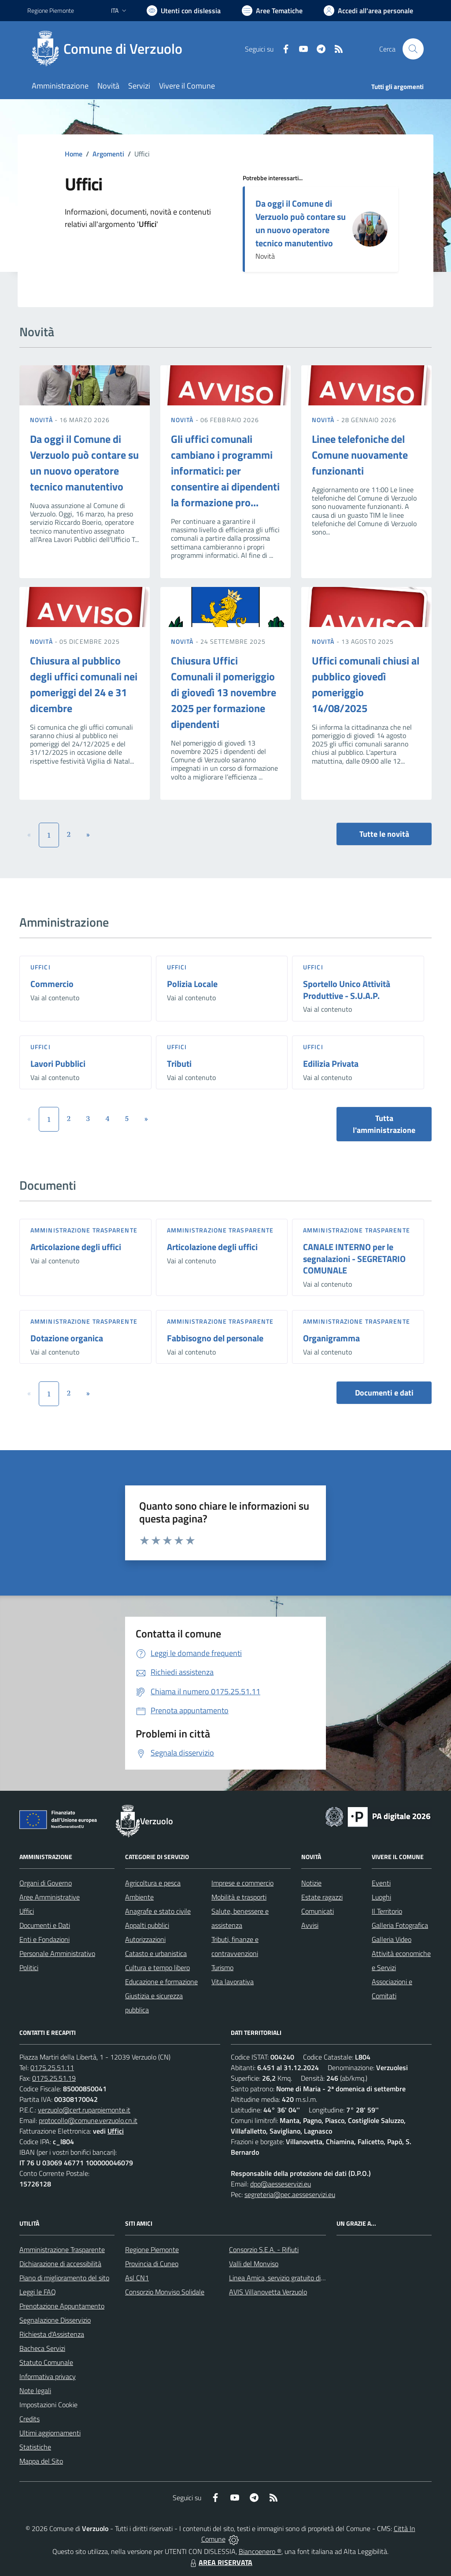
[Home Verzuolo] (110, 49)
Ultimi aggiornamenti (50, 2433)
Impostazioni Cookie (48, 2404)
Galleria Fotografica (400, 1925)
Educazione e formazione (161, 1981)
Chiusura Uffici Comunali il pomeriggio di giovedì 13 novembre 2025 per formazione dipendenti (223, 692)
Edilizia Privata (331, 1063)
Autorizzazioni (145, 1939)
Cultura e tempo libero (157, 1967)
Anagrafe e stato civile (158, 1911)
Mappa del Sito (41, 2461)
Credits (29, 2418)
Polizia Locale (192, 984)
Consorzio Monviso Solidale (164, 2291)
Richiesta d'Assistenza (51, 2334)
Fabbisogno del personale (215, 1338)
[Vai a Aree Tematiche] (272, 10)
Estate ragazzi (322, 1897)
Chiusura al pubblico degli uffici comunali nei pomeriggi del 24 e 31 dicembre (83, 684)
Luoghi (381, 1897)
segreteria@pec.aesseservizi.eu (289, 2194)
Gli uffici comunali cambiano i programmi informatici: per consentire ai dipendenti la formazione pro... (225, 470)
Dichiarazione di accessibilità (60, 2263)
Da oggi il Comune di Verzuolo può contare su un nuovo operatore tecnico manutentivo (300, 223)
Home (73, 153)
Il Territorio (387, 1911)
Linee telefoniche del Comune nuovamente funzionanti (360, 455)
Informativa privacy (47, 2376)
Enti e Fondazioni (44, 1939)
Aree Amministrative (49, 1897)
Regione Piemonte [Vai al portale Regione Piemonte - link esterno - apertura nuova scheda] (50, 10)
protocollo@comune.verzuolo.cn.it (88, 2120)
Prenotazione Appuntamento (61, 2306)
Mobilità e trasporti (238, 1897)
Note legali (35, 2390)
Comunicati (317, 1911)
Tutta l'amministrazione (384, 1124)
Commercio (52, 984)
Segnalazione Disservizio (55, 2320)
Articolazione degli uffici (75, 1247)
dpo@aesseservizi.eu (280, 2184)
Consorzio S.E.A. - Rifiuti (264, 2249)
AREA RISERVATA (220, 2562)
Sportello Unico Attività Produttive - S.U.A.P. (346, 989)
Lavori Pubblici (57, 1063)
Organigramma (331, 1338)
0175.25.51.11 (52, 2067)
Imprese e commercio (242, 1883)
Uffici (40, 967)
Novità (42, 419)
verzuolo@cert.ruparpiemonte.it (84, 2110)
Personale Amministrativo (57, 1953)
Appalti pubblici (147, 1925)
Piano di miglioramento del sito (64, 2277)
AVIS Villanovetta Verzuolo (268, 2291)
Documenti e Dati (44, 1925)
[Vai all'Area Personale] (368, 10)
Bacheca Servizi (42, 2348)
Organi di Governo (45, 1883)
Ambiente (139, 1897)
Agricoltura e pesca (153, 1883)
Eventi (381, 1883)
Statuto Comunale (46, 2362)
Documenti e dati (384, 1393)
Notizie (311, 1883)
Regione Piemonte (152, 2249)
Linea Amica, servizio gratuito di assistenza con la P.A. (307, 2277)
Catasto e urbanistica (156, 1953)
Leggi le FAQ (37, 2291)
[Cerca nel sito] (413, 48)
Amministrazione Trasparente (62, 2249)
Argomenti (108, 153)
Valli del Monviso (253, 2263)
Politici (28, 1967)
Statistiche (35, 2447)
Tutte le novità (384, 834)
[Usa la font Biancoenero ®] (183, 10)
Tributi (179, 1063)
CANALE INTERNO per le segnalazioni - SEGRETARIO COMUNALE (354, 1258)
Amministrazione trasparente (83, 1230)
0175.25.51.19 (54, 2078)
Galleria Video (391, 1939)
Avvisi (309, 1925)
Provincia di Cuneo (151, 2263)
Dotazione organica (66, 1338)
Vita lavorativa (232, 1981)
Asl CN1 (137, 2277)
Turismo (222, 1967)
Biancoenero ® (260, 2551)
